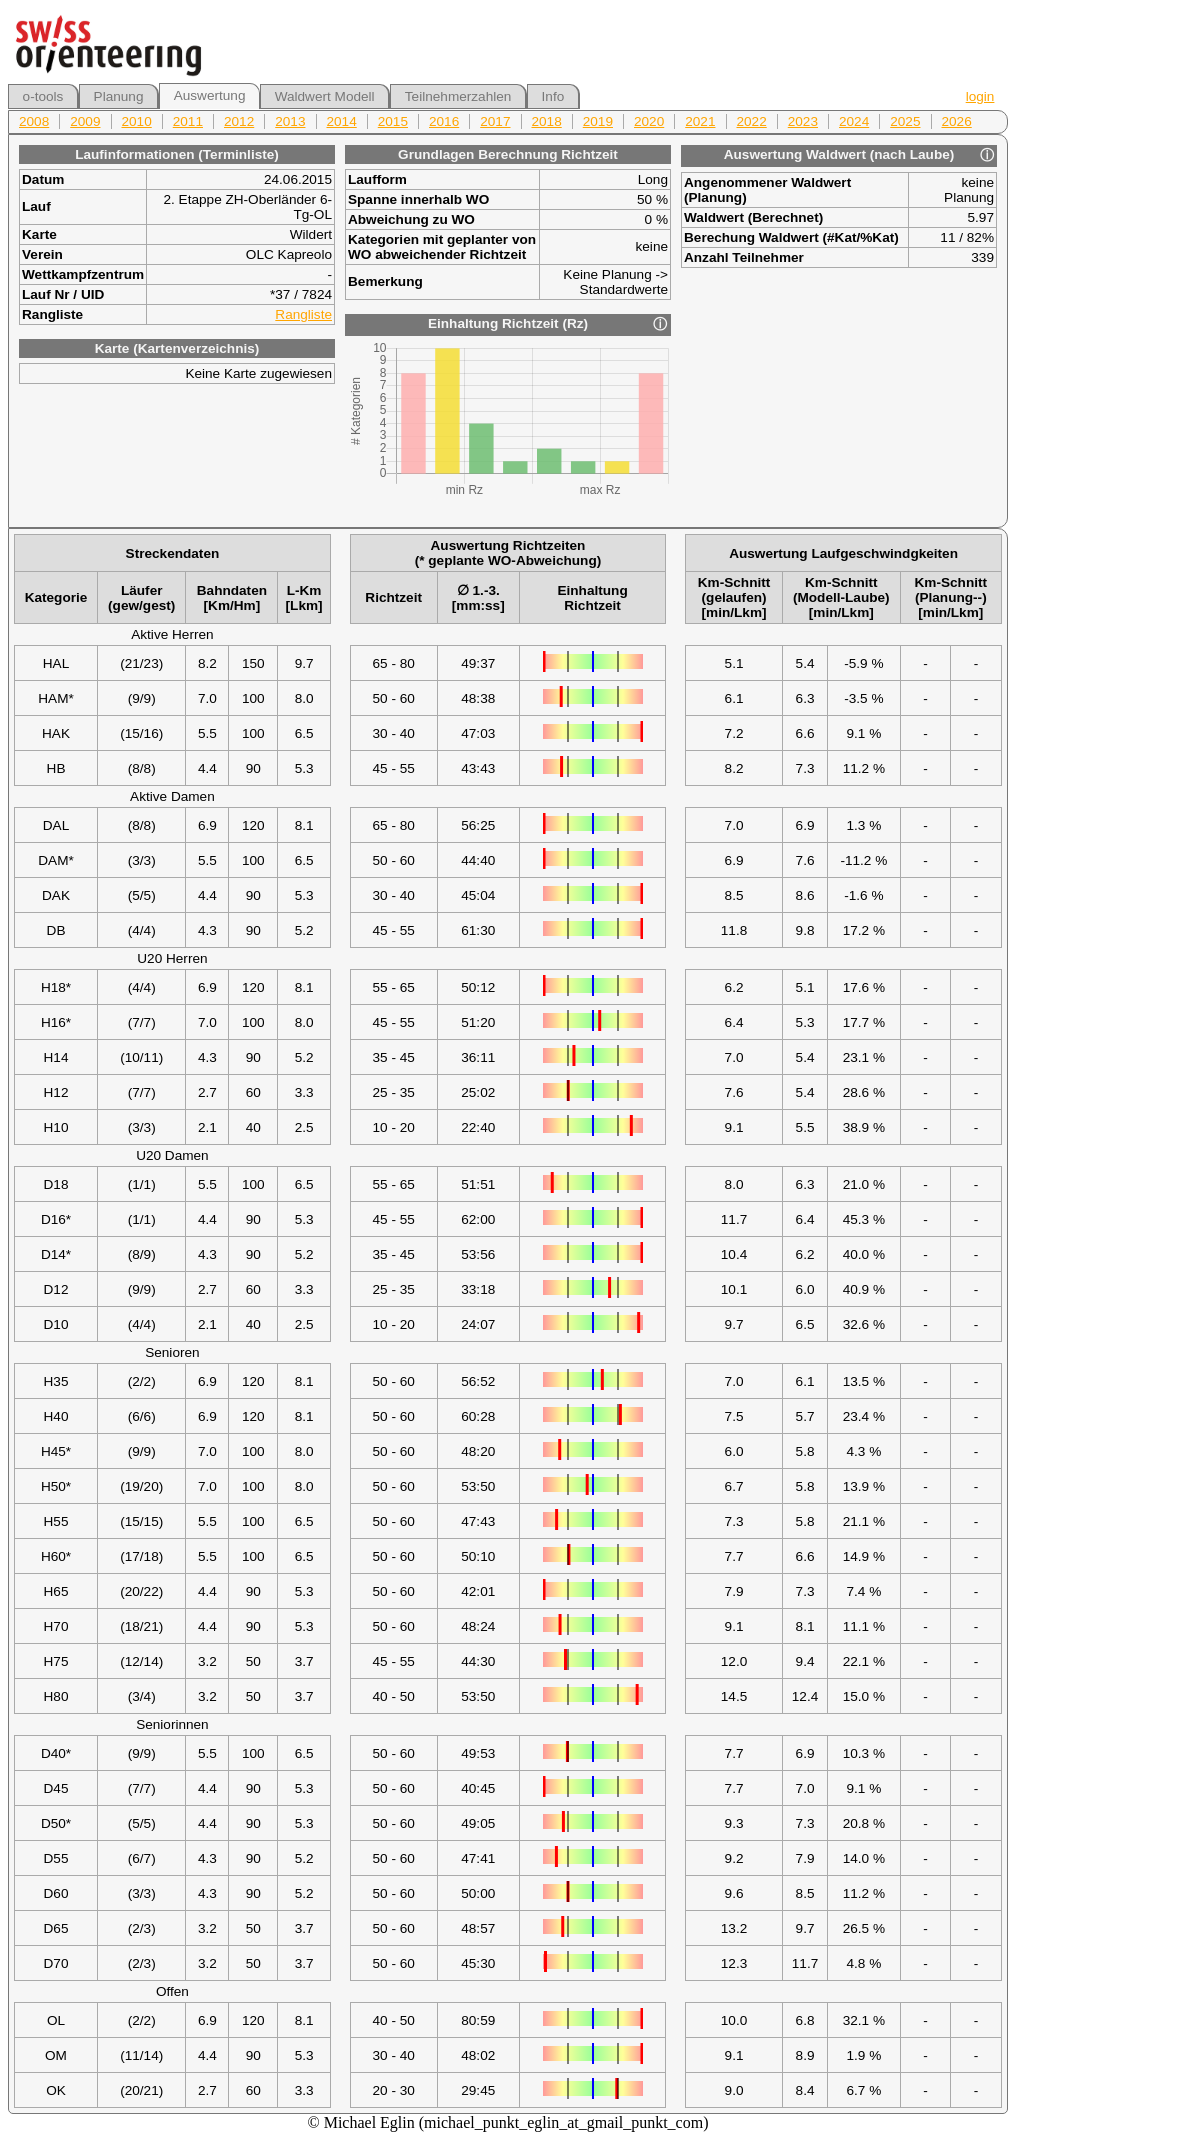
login (980, 96)
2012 (239, 121)
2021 (700, 121)
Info (553, 96)
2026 (957, 121)
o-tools (43, 96)
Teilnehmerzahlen (458, 96)
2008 (34, 121)
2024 (854, 121)
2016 (444, 121)
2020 (649, 121)
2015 (393, 121)
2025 (905, 121)
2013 (290, 121)
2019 (598, 121)
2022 (752, 121)
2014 (342, 121)
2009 (85, 121)
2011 (188, 121)
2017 (495, 121)
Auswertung (210, 95)
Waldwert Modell (325, 96)
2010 (137, 121)
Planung (119, 96)
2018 (547, 121)
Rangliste (303, 314)
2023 (803, 121)
